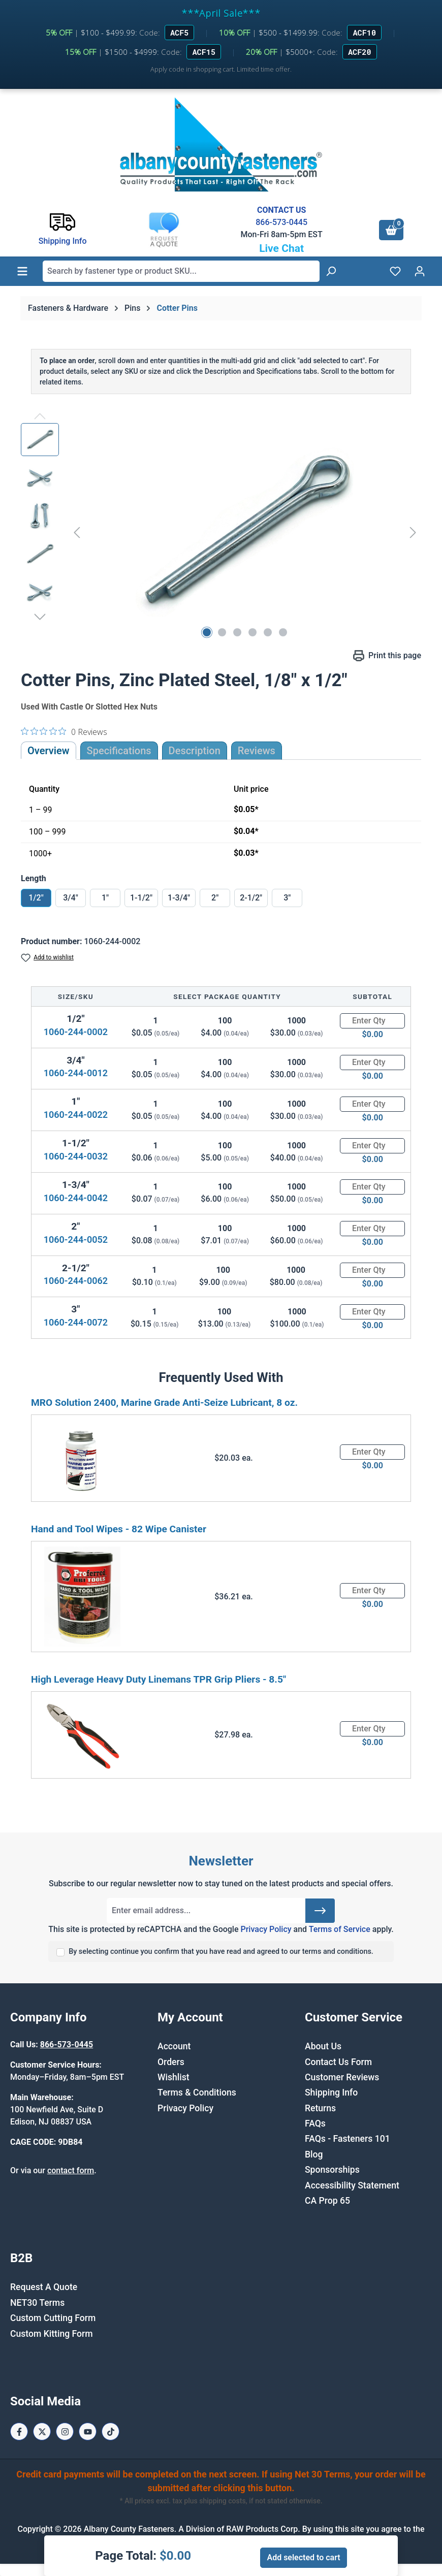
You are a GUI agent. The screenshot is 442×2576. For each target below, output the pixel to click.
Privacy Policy (265, 1929)
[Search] (330, 271)
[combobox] (181, 271)
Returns (320, 2108)
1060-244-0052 (76, 1239)
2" (214, 898)
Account (174, 2046)
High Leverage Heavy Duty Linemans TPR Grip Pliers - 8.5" (158, 1679)
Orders (170, 2062)
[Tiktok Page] (110, 2431)
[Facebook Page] (19, 2431)
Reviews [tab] (256, 751)
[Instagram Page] (65, 2431)
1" (105, 898)
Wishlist (173, 2077)
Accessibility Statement (352, 2185)
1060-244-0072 (76, 1322)
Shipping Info (331, 2092)
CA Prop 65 (327, 2201)
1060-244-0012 (76, 1073)
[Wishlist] (395, 271)
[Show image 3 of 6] (237, 632)
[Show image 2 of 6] (222, 632)
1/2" (36, 898)
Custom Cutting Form (53, 2318)
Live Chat (281, 248)
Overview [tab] (48, 751)
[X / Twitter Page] (42, 2431)
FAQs (315, 2123)
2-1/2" (251, 898)
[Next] (413, 532)
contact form (70, 2170)
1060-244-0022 (76, 1114)
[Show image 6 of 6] (283, 632)
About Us (323, 2046)
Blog (314, 2154)
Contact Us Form (338, 2062)
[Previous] (76, 532)
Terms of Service (339, 1929)
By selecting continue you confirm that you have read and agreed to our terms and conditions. (221, 1951)
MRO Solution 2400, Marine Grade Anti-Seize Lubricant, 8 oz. (164, 1402)
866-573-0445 (281, 222)
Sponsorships (332, 2170)
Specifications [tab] (119, 751)
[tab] (194, 751)
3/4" (70, 898)
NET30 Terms (37, 2303)
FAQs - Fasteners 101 (347, 2139)
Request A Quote (43, 2287)
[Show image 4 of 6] (252, 632)
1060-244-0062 (76, 1280)
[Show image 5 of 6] (268, 632)
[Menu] (22, 271)
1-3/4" (179, 898)
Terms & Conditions (196, 2092)
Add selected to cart (303, 2557)
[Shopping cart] (391, 230)
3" (287, 898)
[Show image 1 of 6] (207, 632)
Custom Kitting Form (51, 2334)
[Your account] (419, 271)
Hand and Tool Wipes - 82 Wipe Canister (118, 1529)
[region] (221, 532)
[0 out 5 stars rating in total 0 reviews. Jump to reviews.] (64, 731)
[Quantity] (372, 1020)
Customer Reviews (342, 2077)
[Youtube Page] (88, 2431)
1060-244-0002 (76, 1031)
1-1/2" (141, 898)
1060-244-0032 (76, 1156)
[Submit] (320, 1910)
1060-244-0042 (76, 1198)
